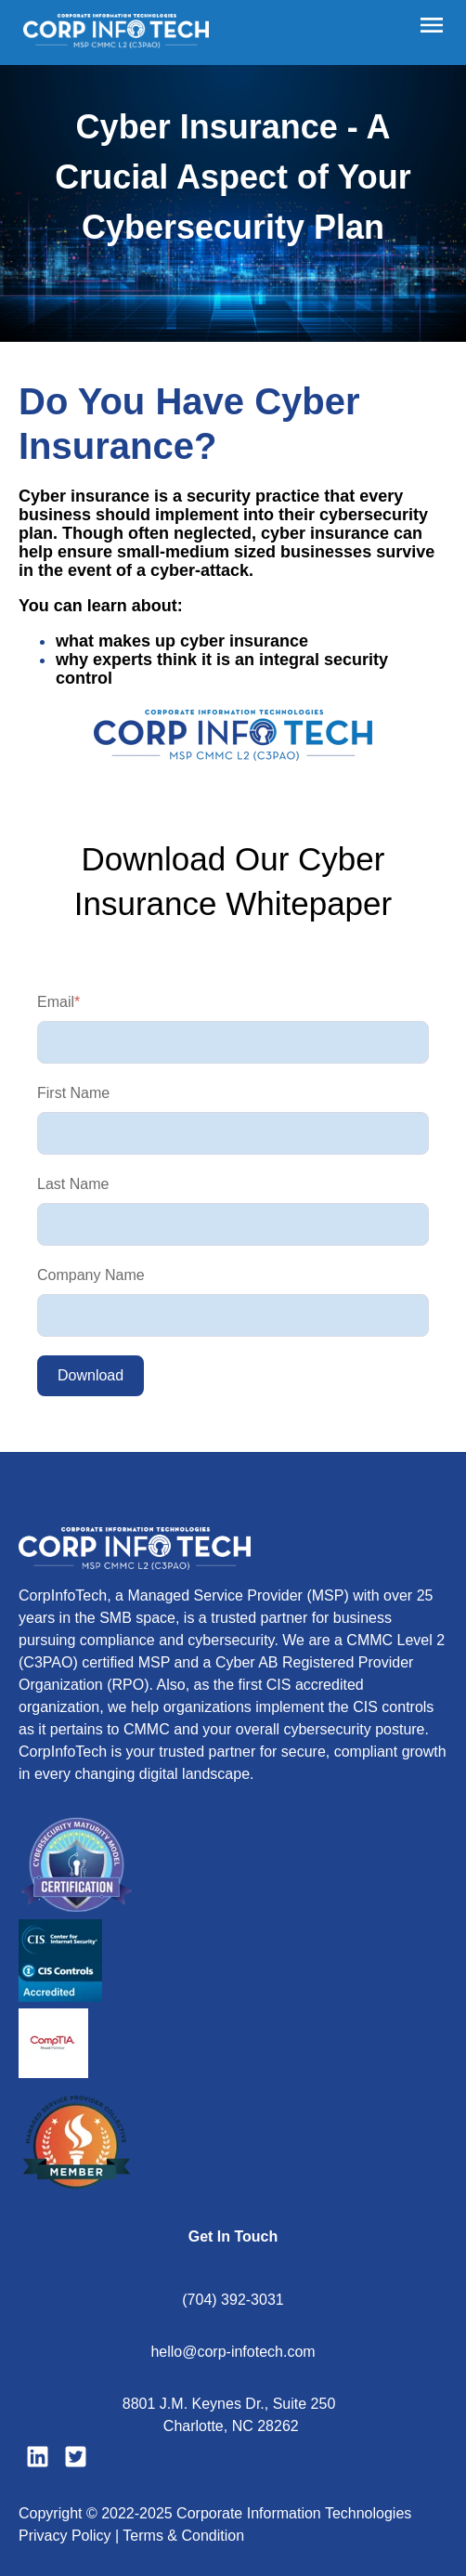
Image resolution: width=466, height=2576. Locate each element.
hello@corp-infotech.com (232, 2352)
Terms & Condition (183, 2535)
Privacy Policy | (71, 2535)
